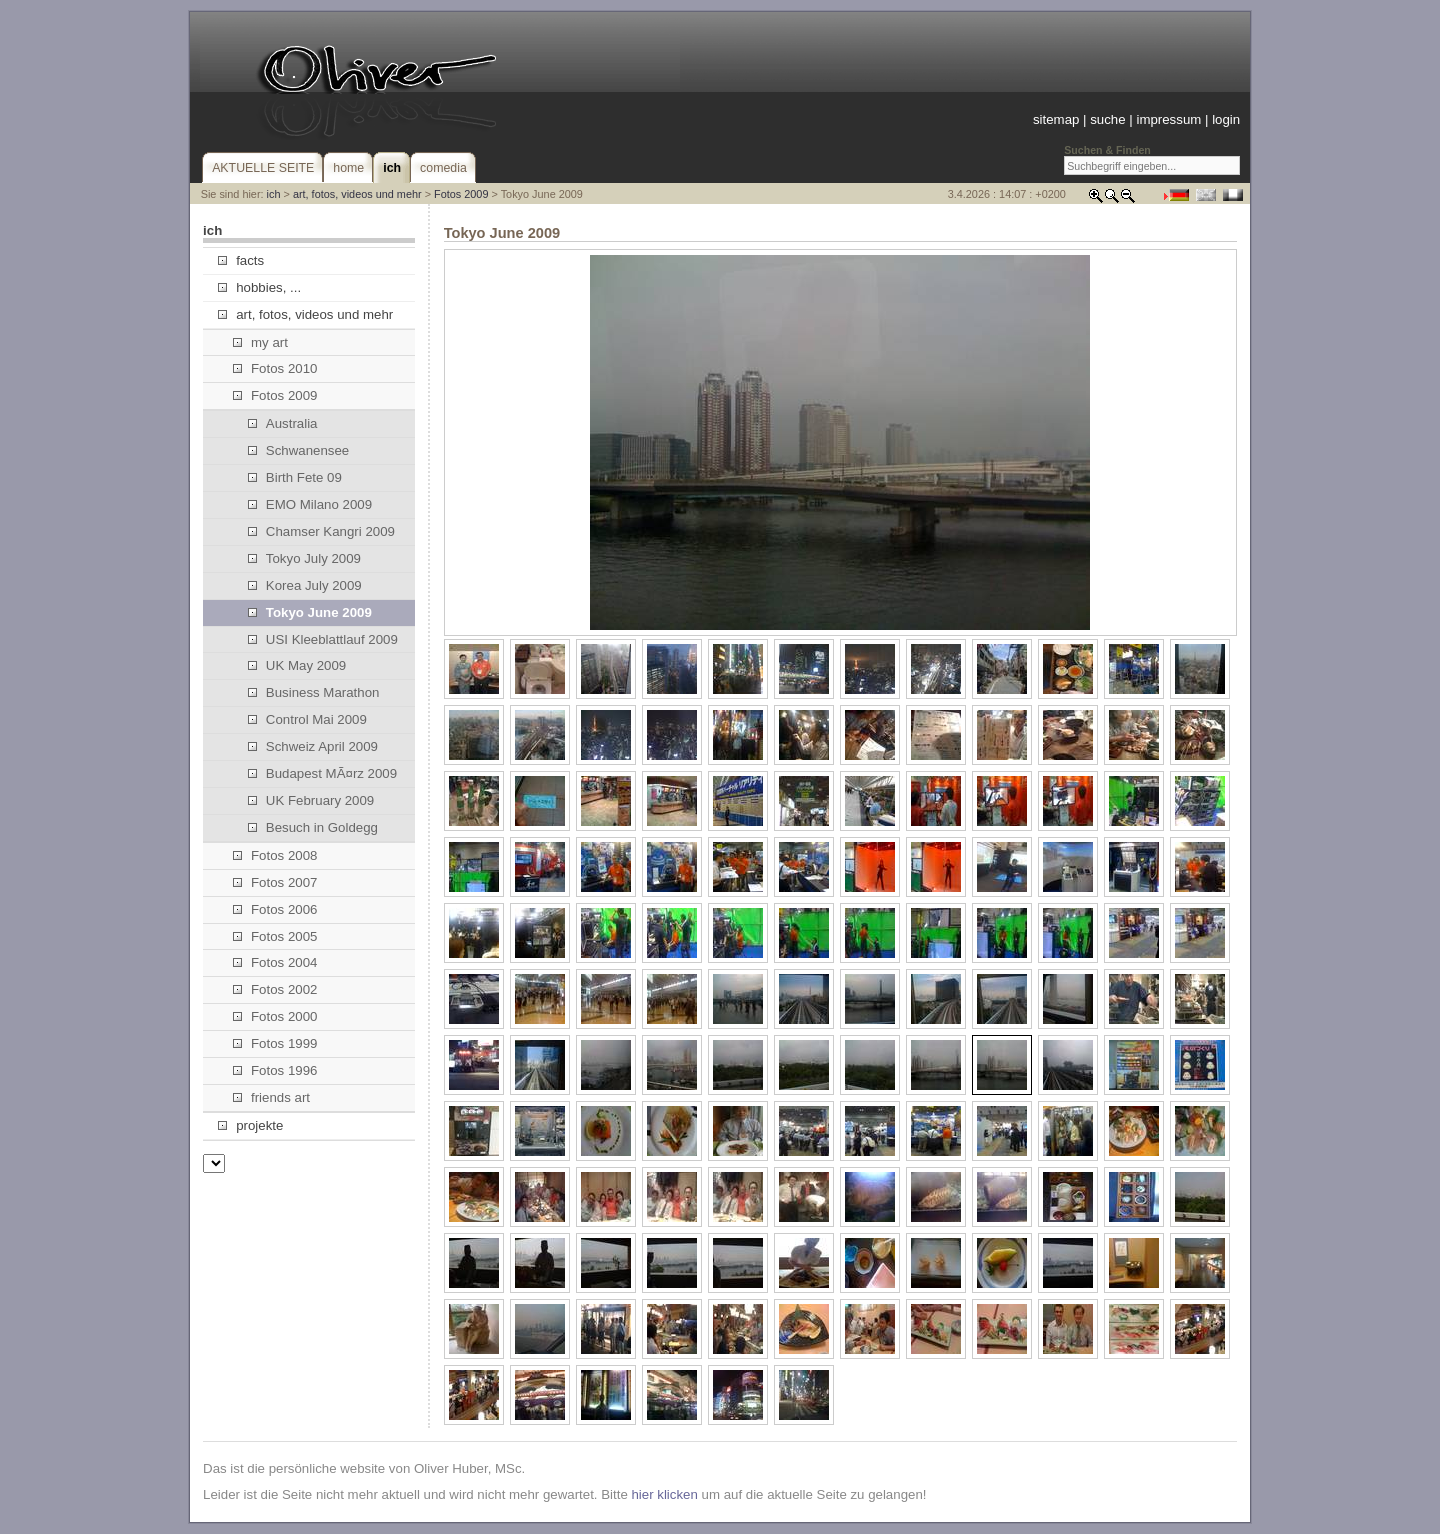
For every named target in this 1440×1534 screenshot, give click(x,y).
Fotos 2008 (275, 855)
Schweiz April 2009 (313, 746)
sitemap (1056, 119)
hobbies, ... (259, 287)
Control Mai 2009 (307, 719)
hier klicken (664, 1494)
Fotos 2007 (275, 882)
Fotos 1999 (275, 1043)
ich (274, 194)
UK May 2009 (297, 665)
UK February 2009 (311, 800)
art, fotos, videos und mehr (357, 194)
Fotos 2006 (275, 909)
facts (241, 260)
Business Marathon (314, 692)
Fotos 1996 (275, 1070)
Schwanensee (299, 450)
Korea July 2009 (305, 585)
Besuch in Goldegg (313, 827)
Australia (283, 423)
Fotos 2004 (275, 962)
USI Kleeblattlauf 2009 (323, 639)
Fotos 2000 (275, 1016)
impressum (1168, 119)
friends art (271, 1097)
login (1226, 119)
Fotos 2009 (461, 194)
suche (1107, 119)
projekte (250, 1125)
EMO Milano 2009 (310, 504)
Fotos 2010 (275, 368)
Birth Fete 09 (295, 477)
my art (260, 342)
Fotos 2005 (275, 936)
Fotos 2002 (275, 989)
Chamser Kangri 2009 (321, 531)
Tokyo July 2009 (304, 558)
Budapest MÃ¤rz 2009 (323, 773)
